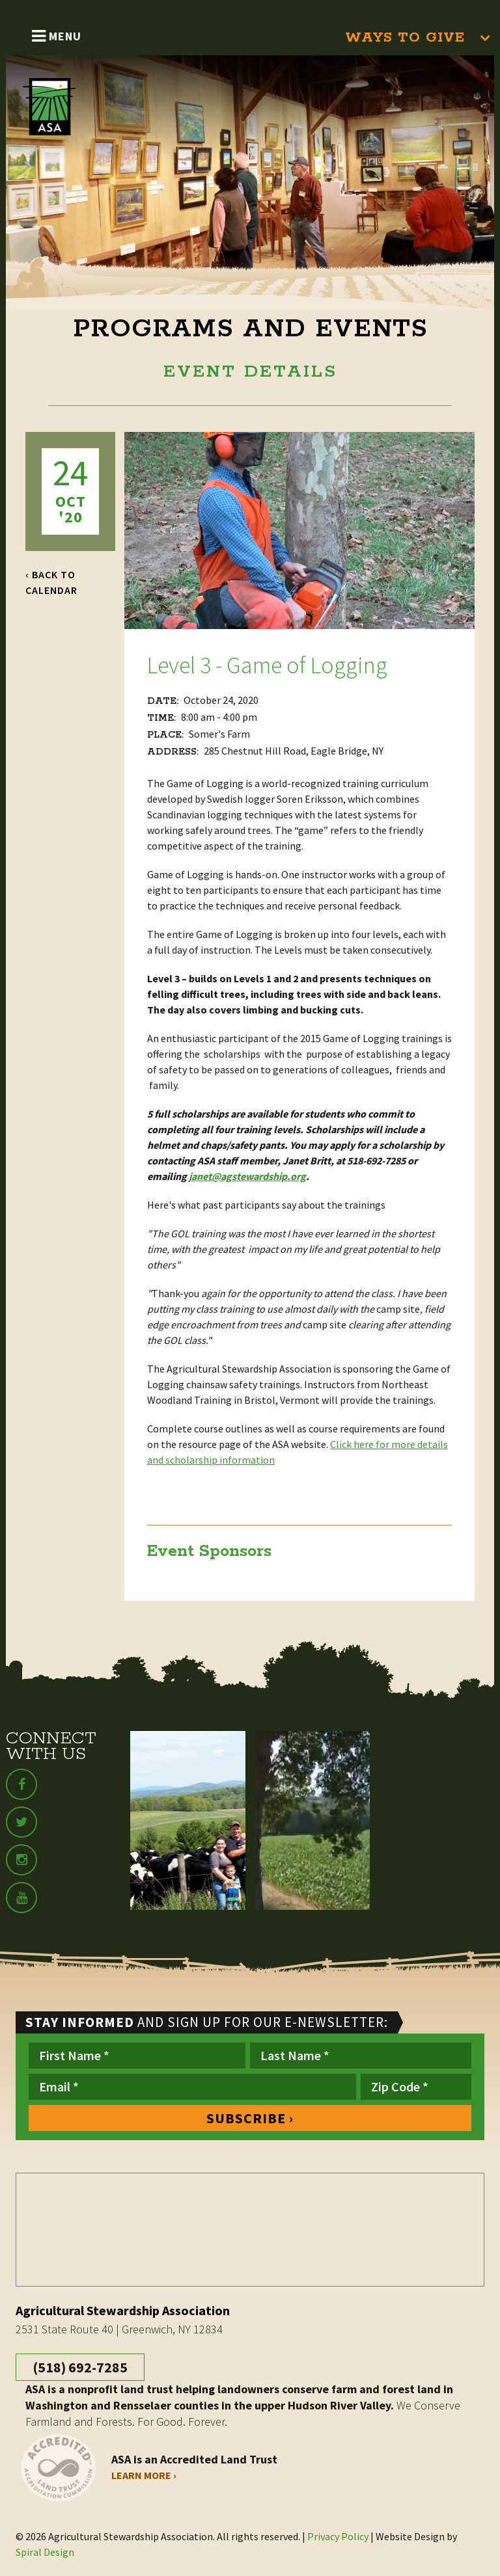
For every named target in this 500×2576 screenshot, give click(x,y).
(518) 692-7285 (80, 2367)
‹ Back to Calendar (51, 582)
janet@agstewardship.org (247, 1176)
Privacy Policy (337, 2536)
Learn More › (143, 2475)
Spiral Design (45, 2551)
